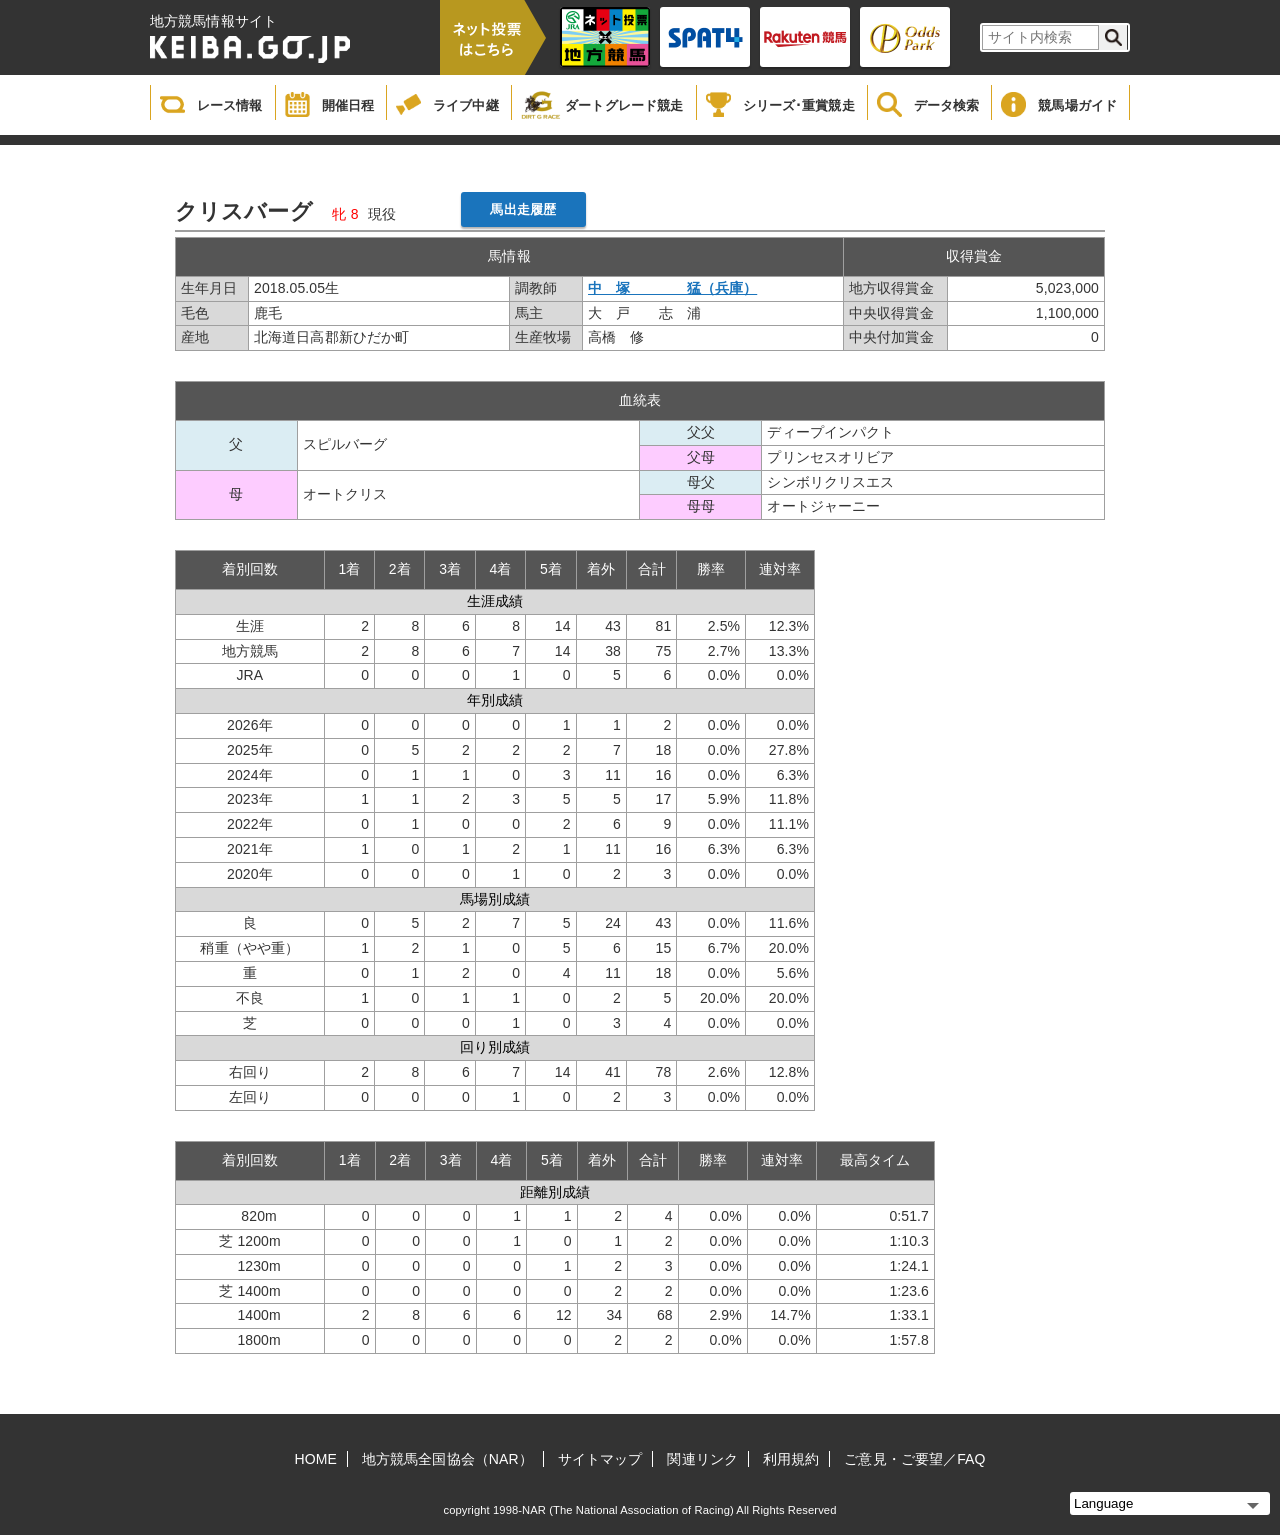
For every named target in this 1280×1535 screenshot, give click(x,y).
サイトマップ (600, 1459)
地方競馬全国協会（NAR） (447, 1459)
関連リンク (702, 1459)
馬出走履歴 (523, 209)
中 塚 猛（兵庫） (672, 288)
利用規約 (791, 1459)
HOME (316, 1459)
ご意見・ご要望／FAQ (914, 1459)
